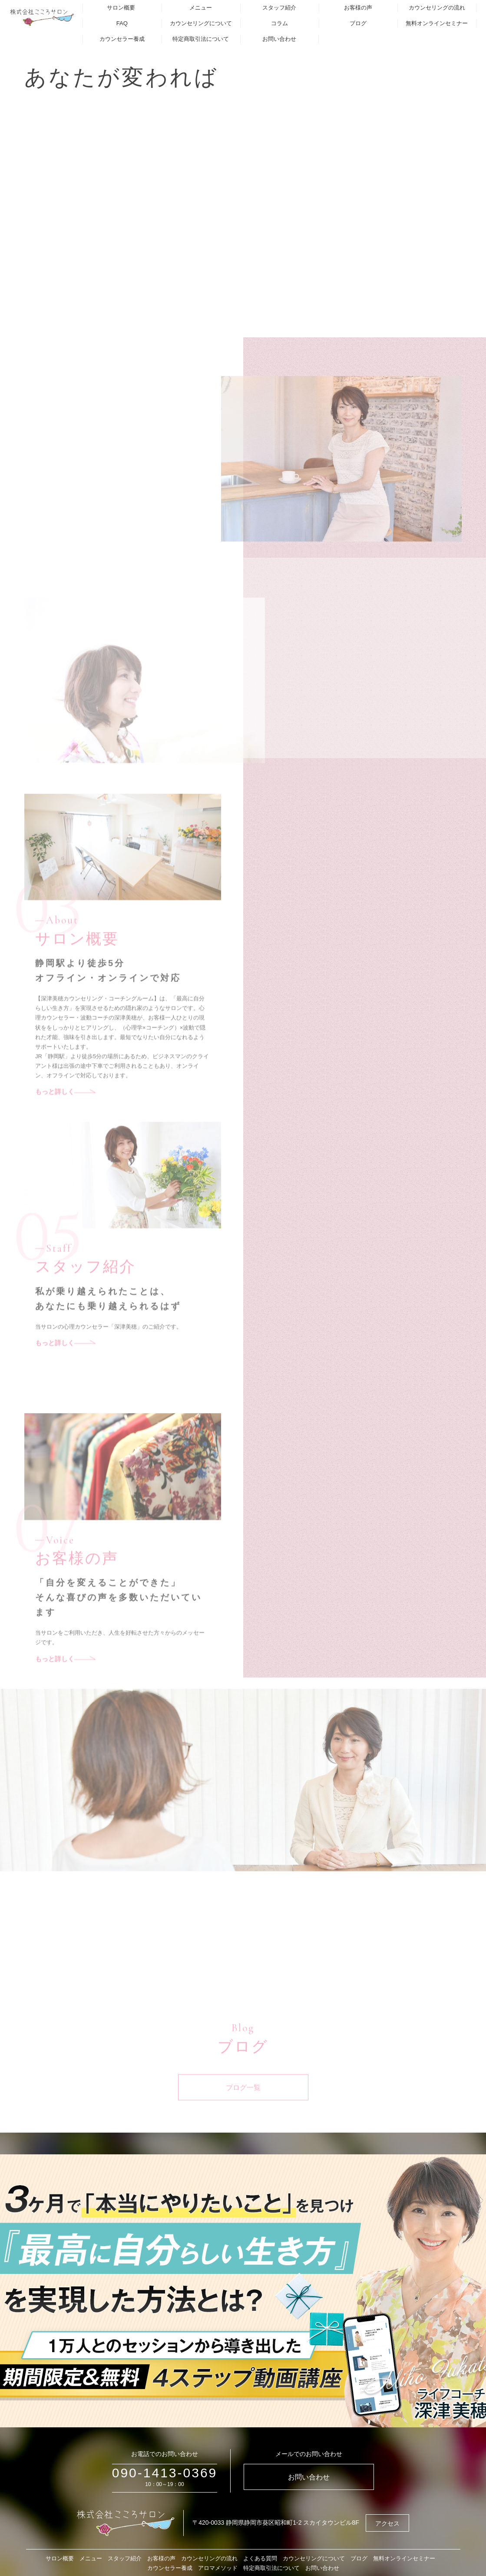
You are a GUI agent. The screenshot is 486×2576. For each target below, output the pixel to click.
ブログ (358, 23)
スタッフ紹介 (279, 7)
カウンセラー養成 (122, 39)
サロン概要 (121, 7)
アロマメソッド (218, 2568)
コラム (279, 23)
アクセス (387, 2523)
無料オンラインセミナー (437, 23)
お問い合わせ (279, 39)
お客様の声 (358, 7)
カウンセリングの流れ (437, 7)
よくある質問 (260, 2558)
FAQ (122, 23)
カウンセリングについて (201, 23)
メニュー (200, 7)
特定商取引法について (200, 39)
